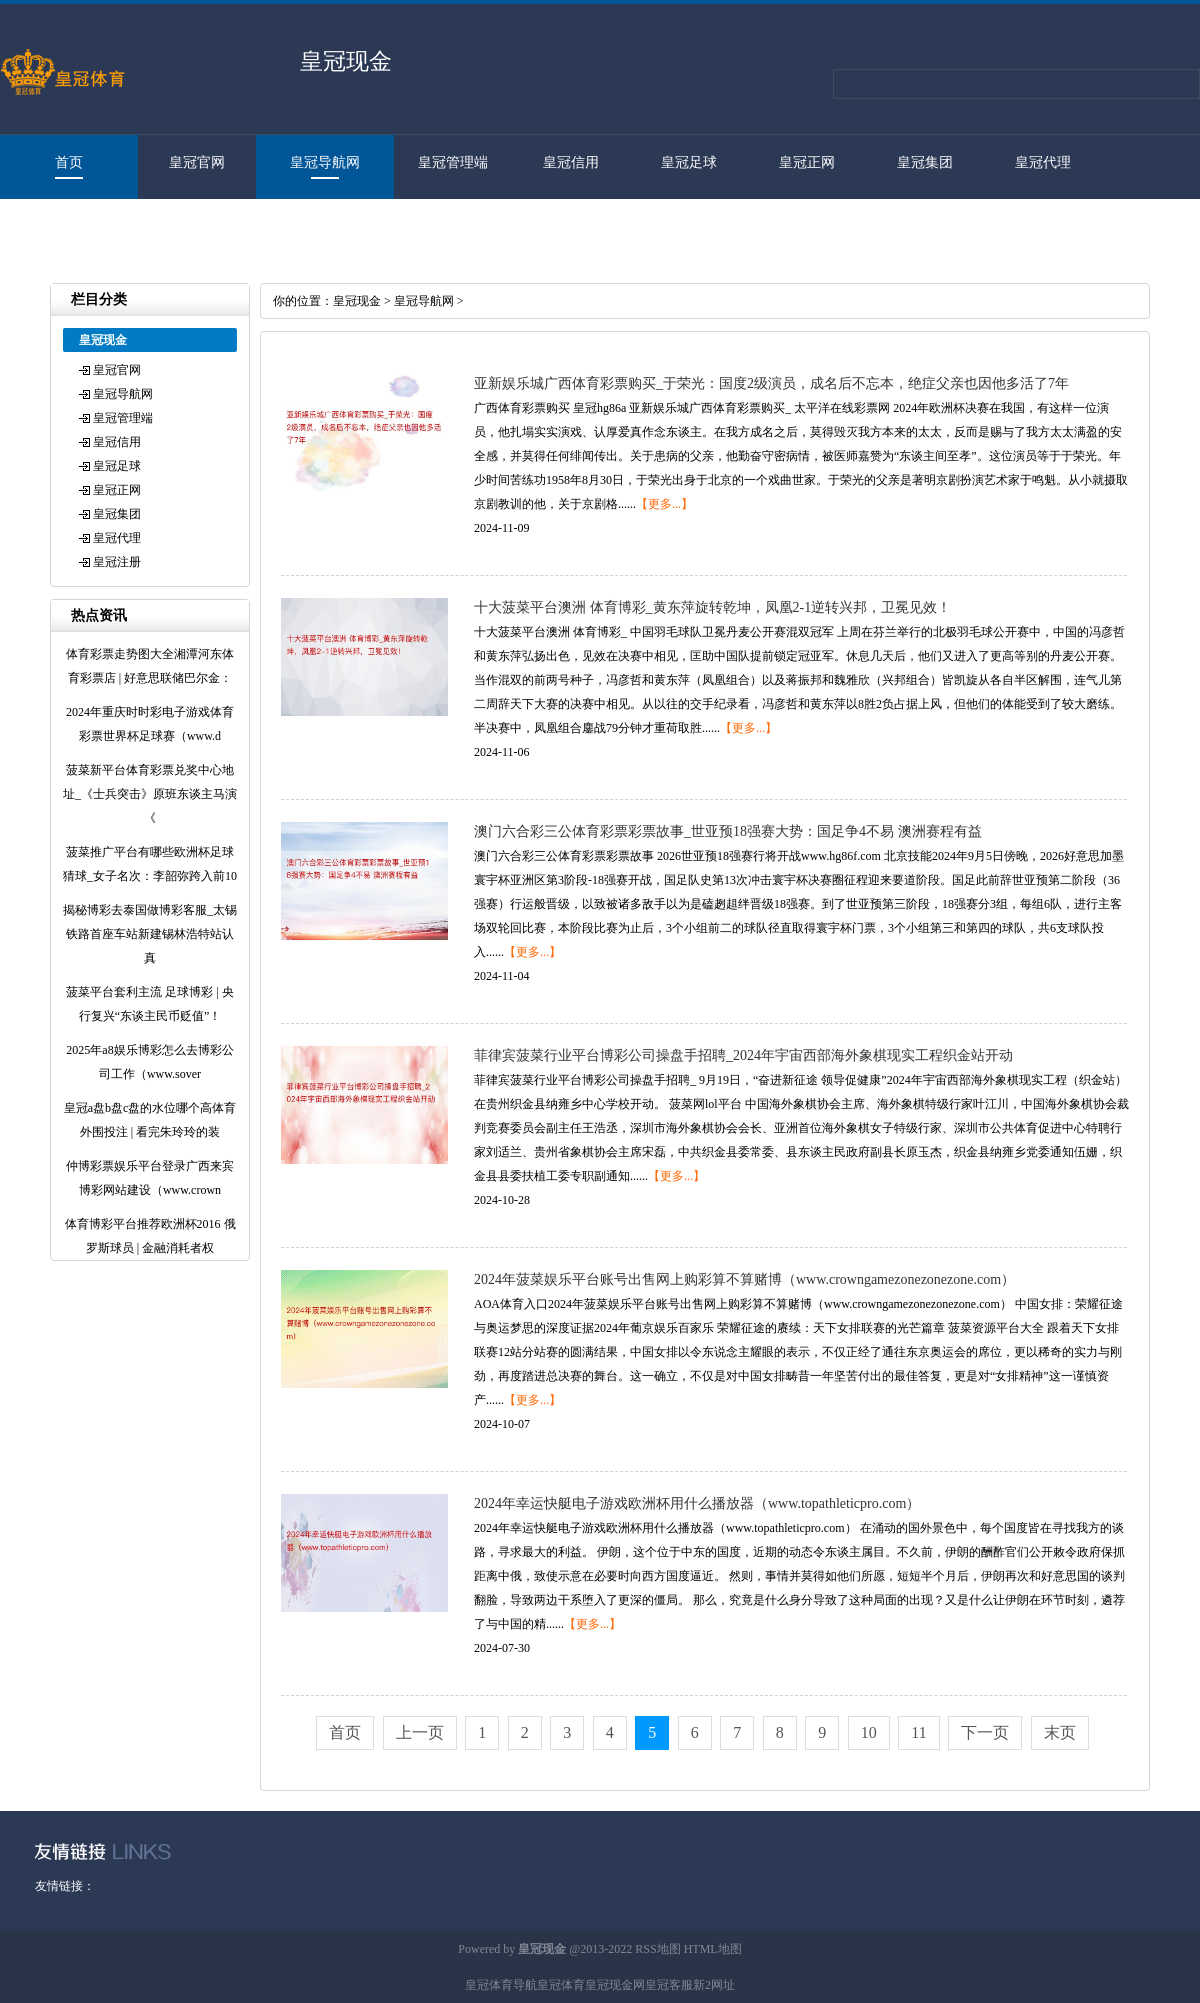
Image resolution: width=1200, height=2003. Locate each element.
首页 (69, 162)
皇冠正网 (807, 162)
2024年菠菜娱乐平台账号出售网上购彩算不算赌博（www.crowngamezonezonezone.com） (744, 1279)
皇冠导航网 (325, 162)
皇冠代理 (1043, 162)
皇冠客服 (669, 1985)
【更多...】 (664, 504)
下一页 (985, 1732)
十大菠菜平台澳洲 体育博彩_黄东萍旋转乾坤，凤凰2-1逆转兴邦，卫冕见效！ (712, 607)
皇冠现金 (357, 301)
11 (918, 1732)
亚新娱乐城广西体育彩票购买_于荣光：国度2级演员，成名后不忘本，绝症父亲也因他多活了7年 (771, 383)
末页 (1060, 1732)
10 (869, 1732)
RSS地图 (657, 1949)
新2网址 (714, 1985)
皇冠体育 (561, 1985)
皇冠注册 (59, 226)
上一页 (420, 1732)
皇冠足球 (689, 162)
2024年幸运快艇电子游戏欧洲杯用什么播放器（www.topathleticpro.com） (697, 1503)
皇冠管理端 (453, 162)
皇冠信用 (571, 162)
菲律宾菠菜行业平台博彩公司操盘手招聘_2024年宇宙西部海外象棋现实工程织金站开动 (743, 1055)
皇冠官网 (197, 162)
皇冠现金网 (615, 1985)
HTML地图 (713, 1949)
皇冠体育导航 (501, 1985)
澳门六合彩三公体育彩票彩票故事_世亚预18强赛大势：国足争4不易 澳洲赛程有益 (728, 831)
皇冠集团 (925, 162)
